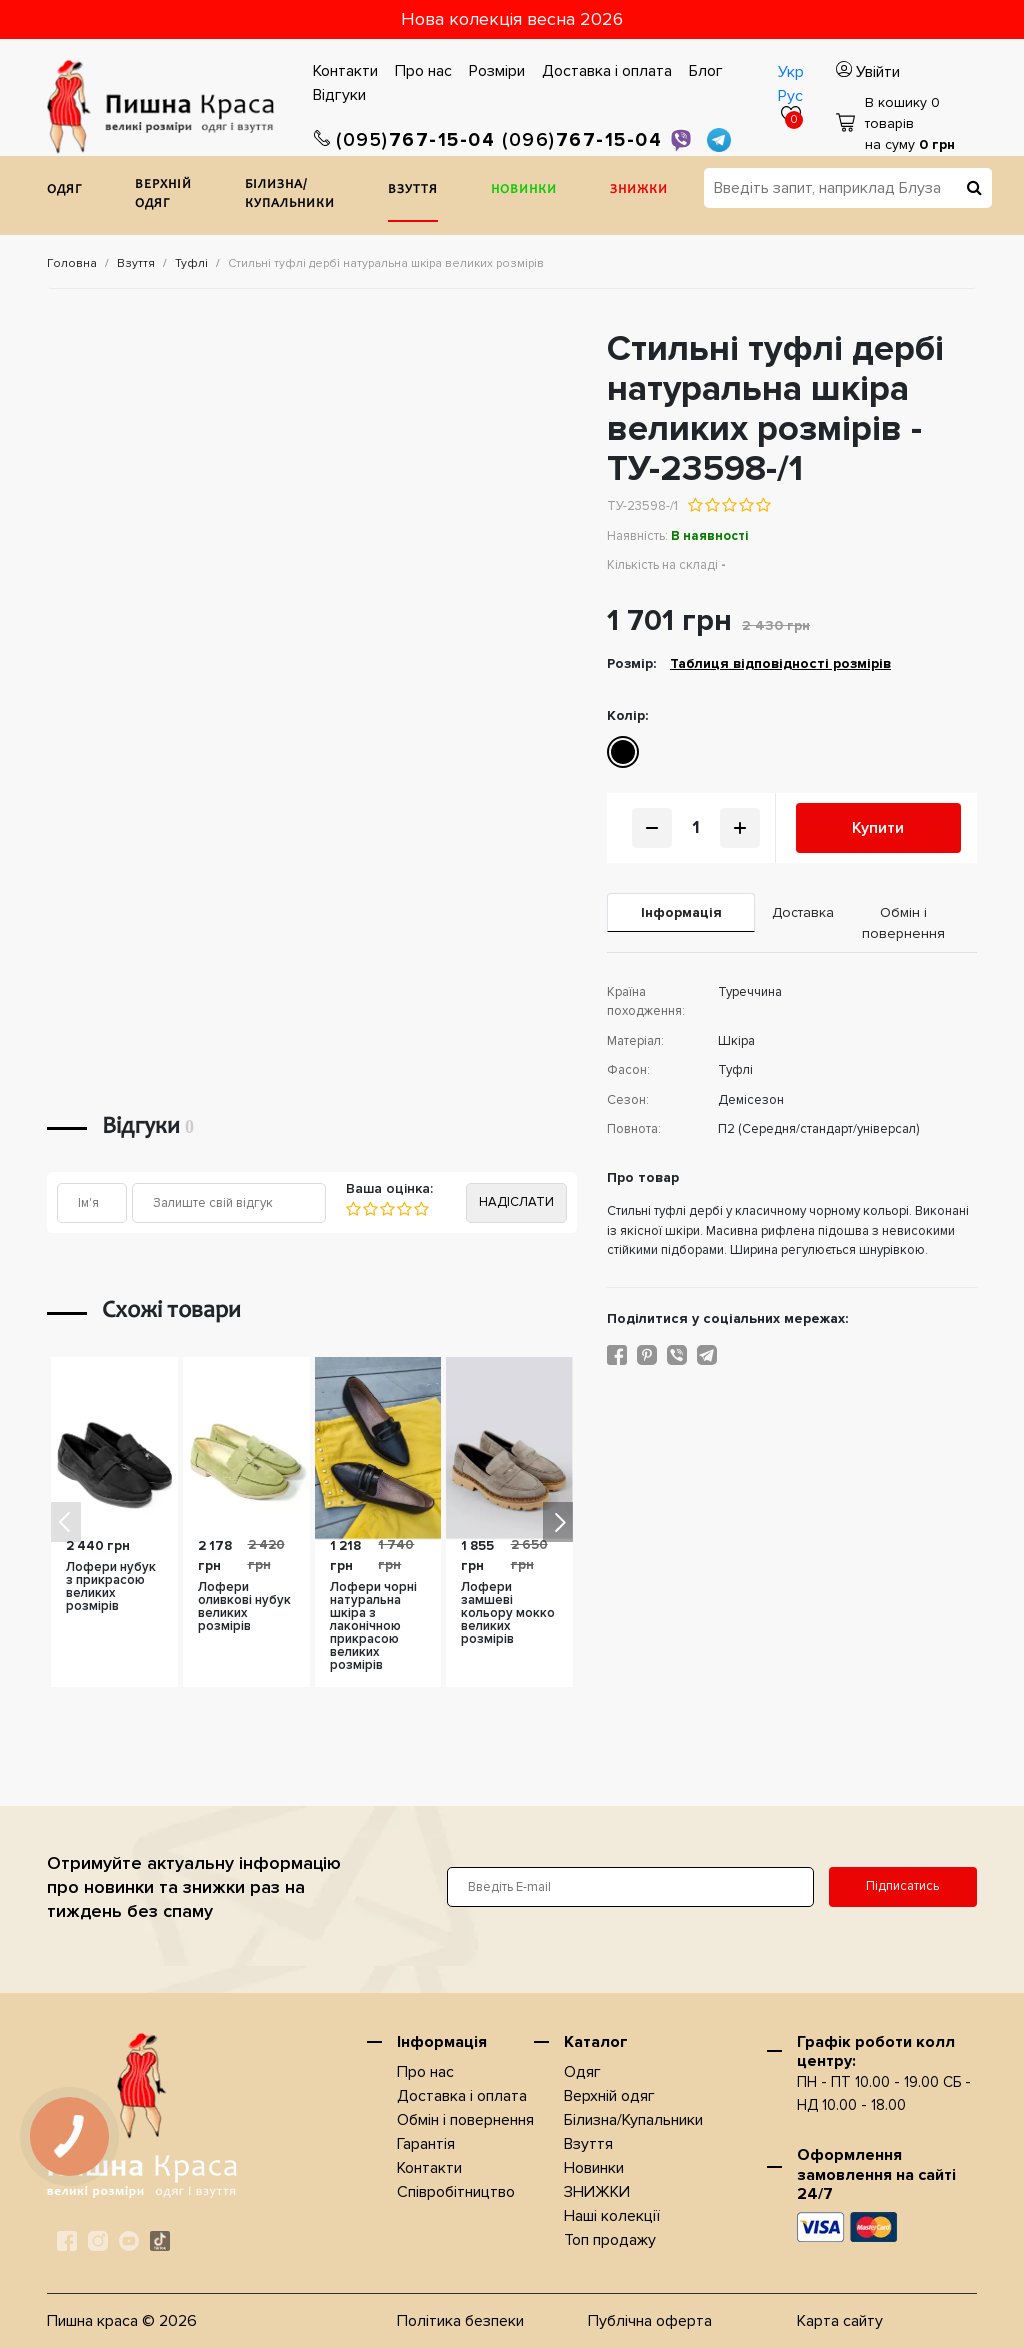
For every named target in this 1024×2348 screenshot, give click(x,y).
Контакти (345, 71)
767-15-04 (405, 140)
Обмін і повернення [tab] (903, 923)
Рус (790, 96)
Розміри (497, 71)
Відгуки (339, 95)
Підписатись (902, 1886)
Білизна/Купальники (290, 195)
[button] (558, 1522)
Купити (878, 828)
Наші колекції (612, 2216)
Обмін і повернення (465, 2120)
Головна (72, 263)
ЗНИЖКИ (639, 190)
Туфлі (191, 263)
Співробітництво (456, 2192)
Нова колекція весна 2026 (512, 19)
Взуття (413, 190)
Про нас (423, 71)
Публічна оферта (650, 2321)
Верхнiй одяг (163, 195)
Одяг (64, 190)
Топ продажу (610, 2240)
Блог (706, 71)
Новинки (524, 190)
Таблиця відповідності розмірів (780, 663)
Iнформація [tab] (681, 912)
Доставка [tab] (800, 912)
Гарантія (426, 2144)
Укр (791, 72)
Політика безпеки (460, 2321)
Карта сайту (840, 2321)
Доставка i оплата (607, 71)
